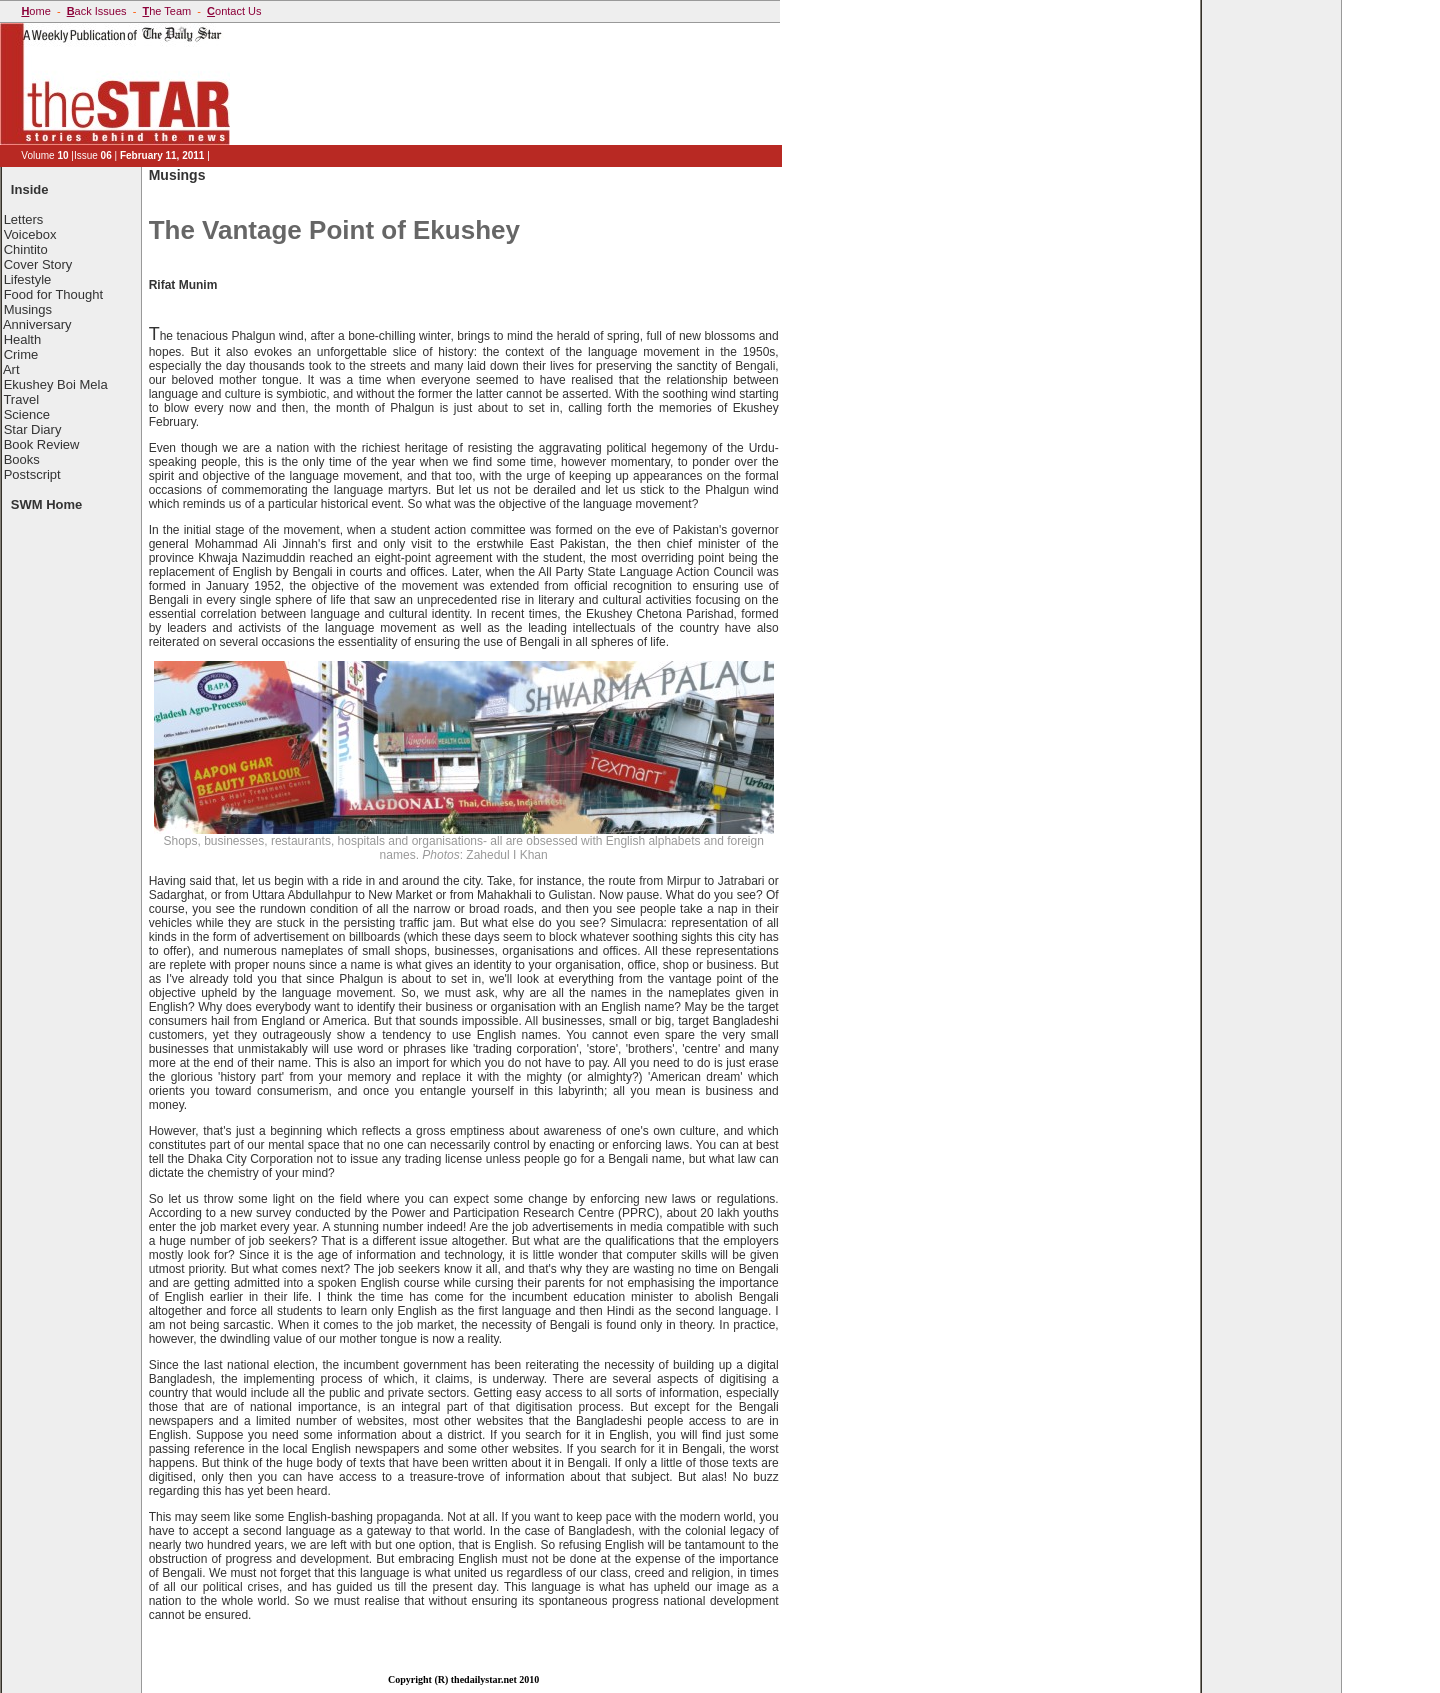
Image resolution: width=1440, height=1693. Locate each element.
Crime (21, 354)
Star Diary (33, 429)
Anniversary (37, 324)
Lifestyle (28, 279)
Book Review (42, 444)
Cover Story (38, 264)
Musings (28, 309)
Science (27, 414)
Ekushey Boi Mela (56, 384)
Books (22, 459)
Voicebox (30, 234)
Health (23, 339)
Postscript (32, 474)
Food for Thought (54, 294)
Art (11, 369)
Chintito (26, 249)
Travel (21, 399)
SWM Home (47, 504)
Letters (24, 219)
